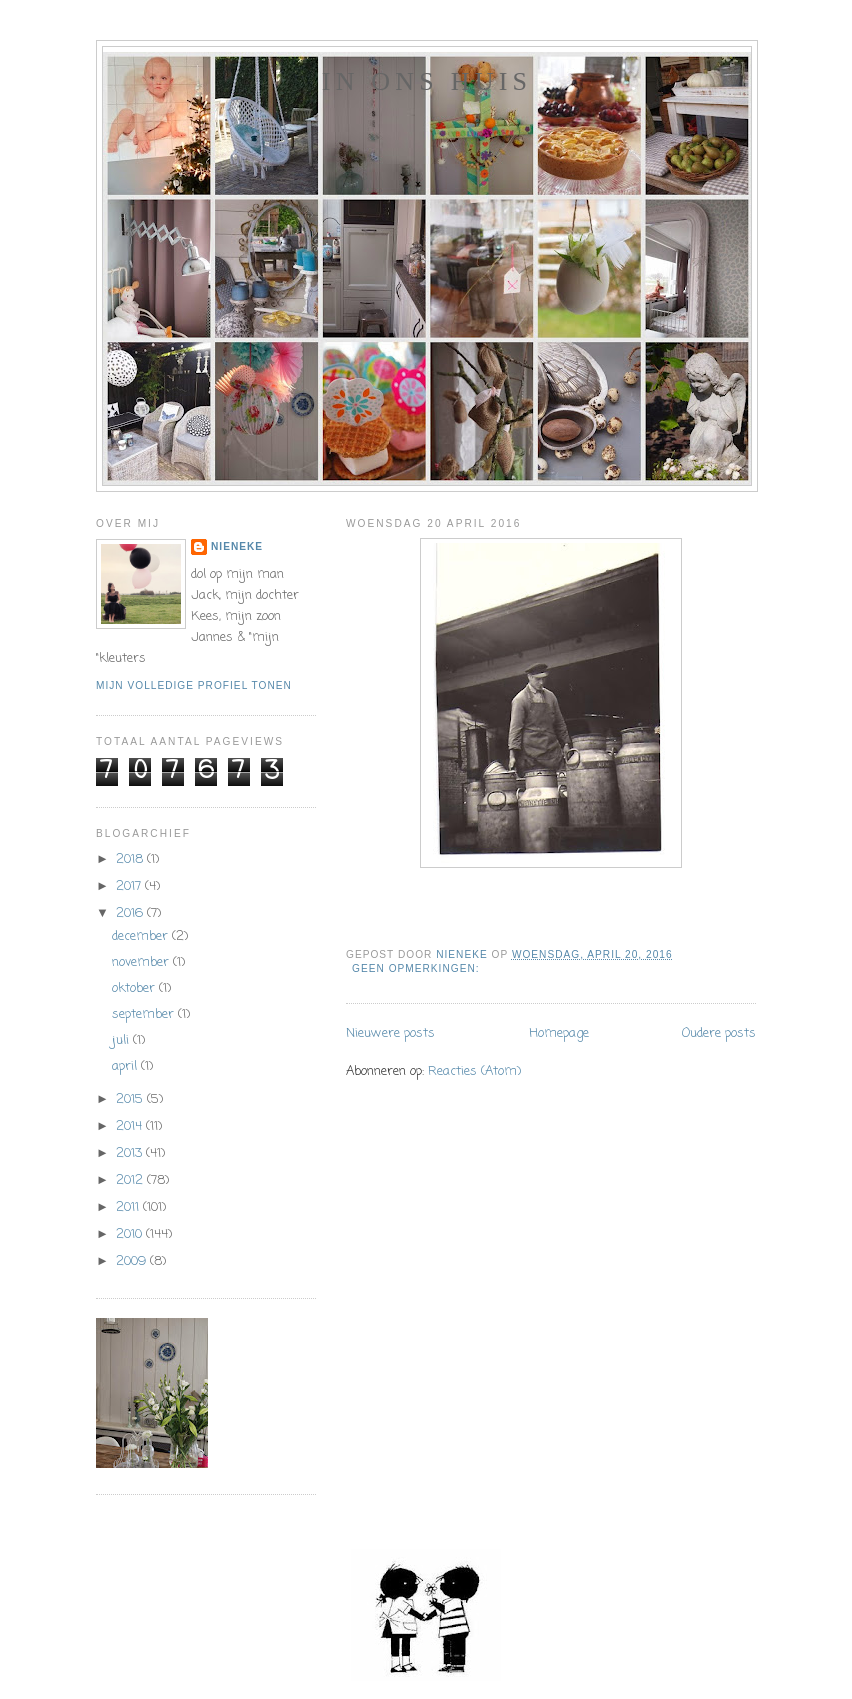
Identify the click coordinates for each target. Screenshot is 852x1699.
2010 (131, 1234)
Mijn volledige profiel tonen (194, 685)
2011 (129, 1207)
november (142, 962)
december (142, 936)
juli (122, 1040)
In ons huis (427, 81)
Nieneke (237, 546)
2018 (131, 859)
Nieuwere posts (390, 1033)
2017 (130, 886)
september (145, 1014)
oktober (135, 988)
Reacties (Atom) (474, 1071)
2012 (131, 1180)
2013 (131, 1153)
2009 (133, 1261)
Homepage (559, 1033)
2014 (131, 1126)
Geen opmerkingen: (417, 968)
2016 (131, 913)
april (126, 1066)
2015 (131, 1099)
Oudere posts (719, 1033)
